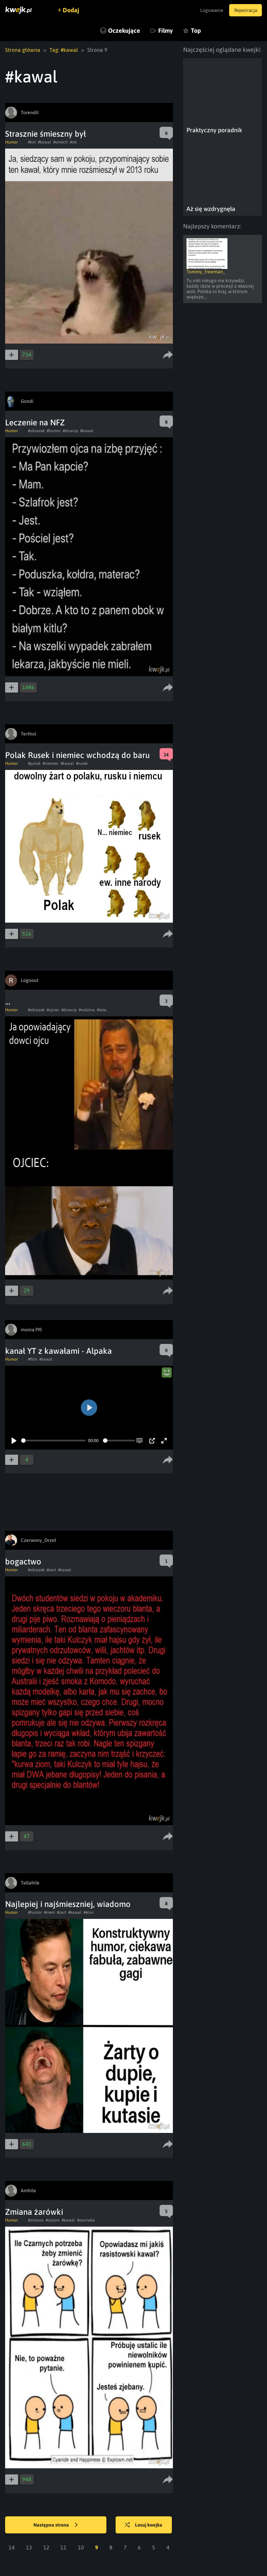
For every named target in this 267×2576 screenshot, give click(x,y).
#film (32, 1359)
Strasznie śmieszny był (45, 133)
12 (46, 2547)
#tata (101, 1009)
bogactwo (23, 1561)
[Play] (14, 1440)
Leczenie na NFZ (35, 422)
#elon (89, 1912)
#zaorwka (86, 2220)
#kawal (44, 142)
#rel (73, 142)
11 (63, 2547)
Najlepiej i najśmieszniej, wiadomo (68, 1904)
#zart (51, 1569)
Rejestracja (244, 10)
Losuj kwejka (144, 2525)
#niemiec (51, 763)
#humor (54, 430)
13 (29, 2547)
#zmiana (36, 2220)
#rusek (82, 763)
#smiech (60, 142)
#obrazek (36, 430)
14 (12, 2547)
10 (81, 2547)
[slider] (53, 1440)
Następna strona (55, 2525)
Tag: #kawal (63, 50)
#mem (49, 1912)
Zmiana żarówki (34, 2211)
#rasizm (53, 2220)
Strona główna (22, 50)
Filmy (165, 30)
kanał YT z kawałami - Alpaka (58, 1350)
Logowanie (208, 10)
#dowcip (70, 430)
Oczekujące (124, 30)
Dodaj (72, 10)
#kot (32, 142)
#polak (34, 763)
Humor (11, 142)
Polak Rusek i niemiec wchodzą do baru (77, 755)
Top (196, 30)
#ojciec (53, 1009)
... (7, 1001)
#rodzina (87, 1009)
